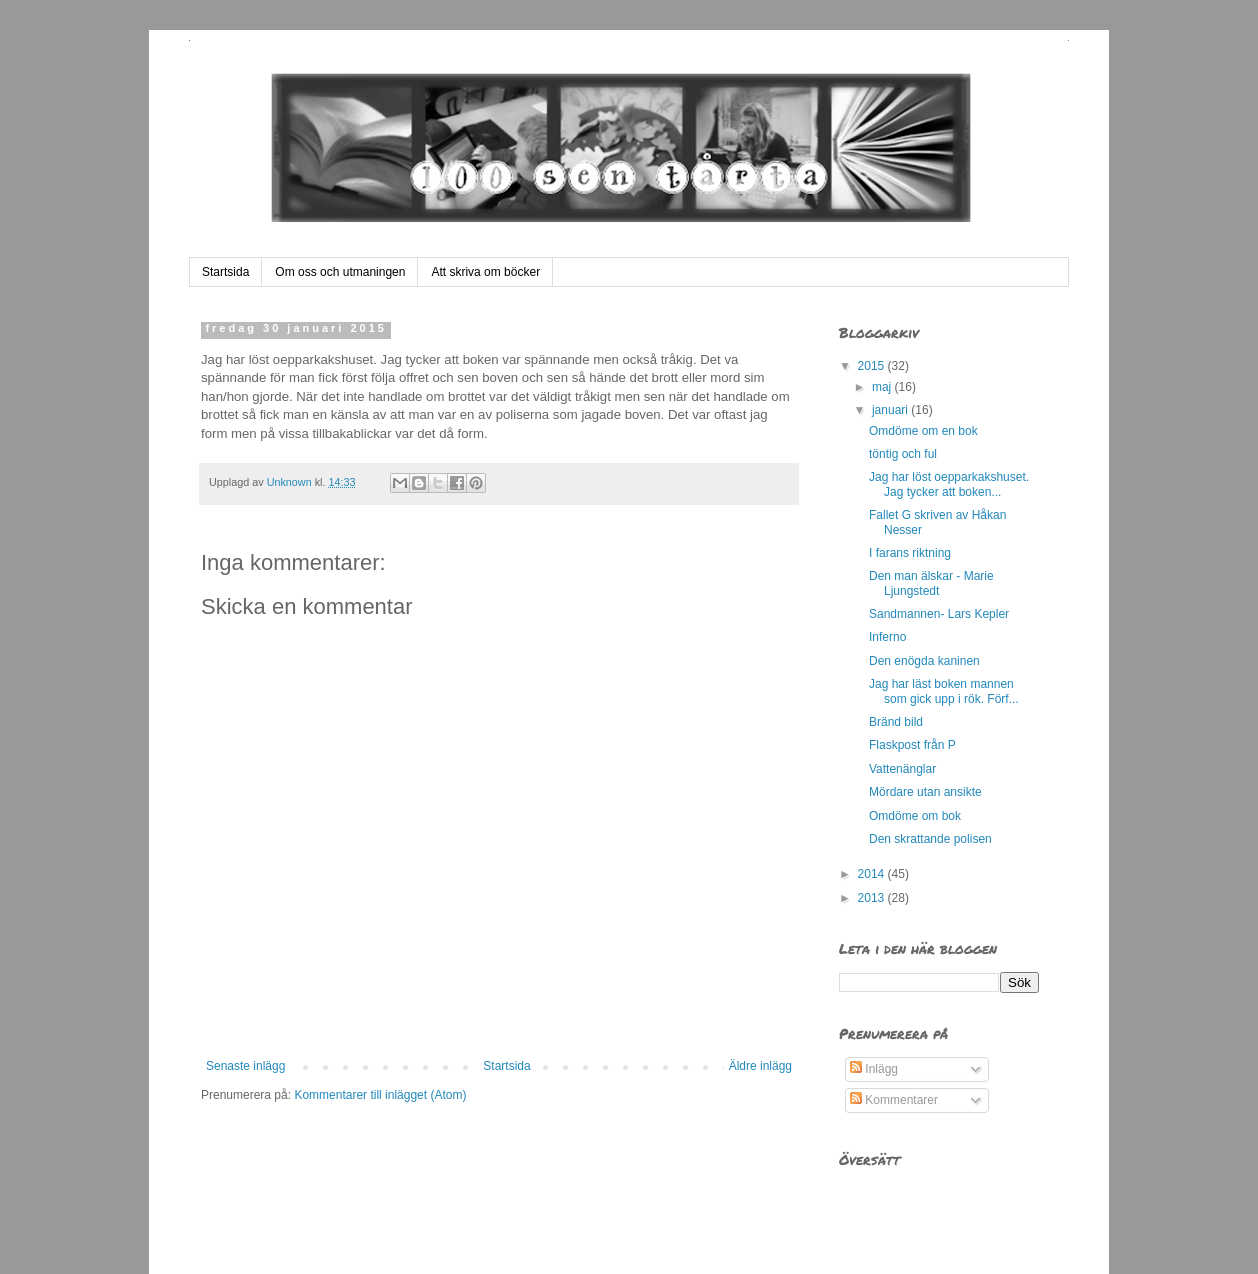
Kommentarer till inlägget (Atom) (380, 1095)
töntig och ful (903, 454)
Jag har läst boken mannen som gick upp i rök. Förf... (944, 691)
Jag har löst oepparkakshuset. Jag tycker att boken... (949, 484)
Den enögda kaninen (924, 661)
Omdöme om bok (915, 816)
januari (891, 410)
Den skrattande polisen (930, 839)
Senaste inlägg (245, 1066)
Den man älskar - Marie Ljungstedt (931, 583)
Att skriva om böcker (485, 272)
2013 (873, 898)
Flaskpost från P (912, 745)
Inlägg (874, 1069)
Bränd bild (896, 722)
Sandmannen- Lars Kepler (939, 614)
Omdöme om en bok (923, 431)
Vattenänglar (902, 769)
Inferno (887, 637)
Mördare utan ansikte (925, 792)
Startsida (225, 272)
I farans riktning (910, 553)
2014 (873, 874)
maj (883, 387)
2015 (873, 366)
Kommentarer (894, 1100)
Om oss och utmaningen (340, 272)
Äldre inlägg (760, 1066)
